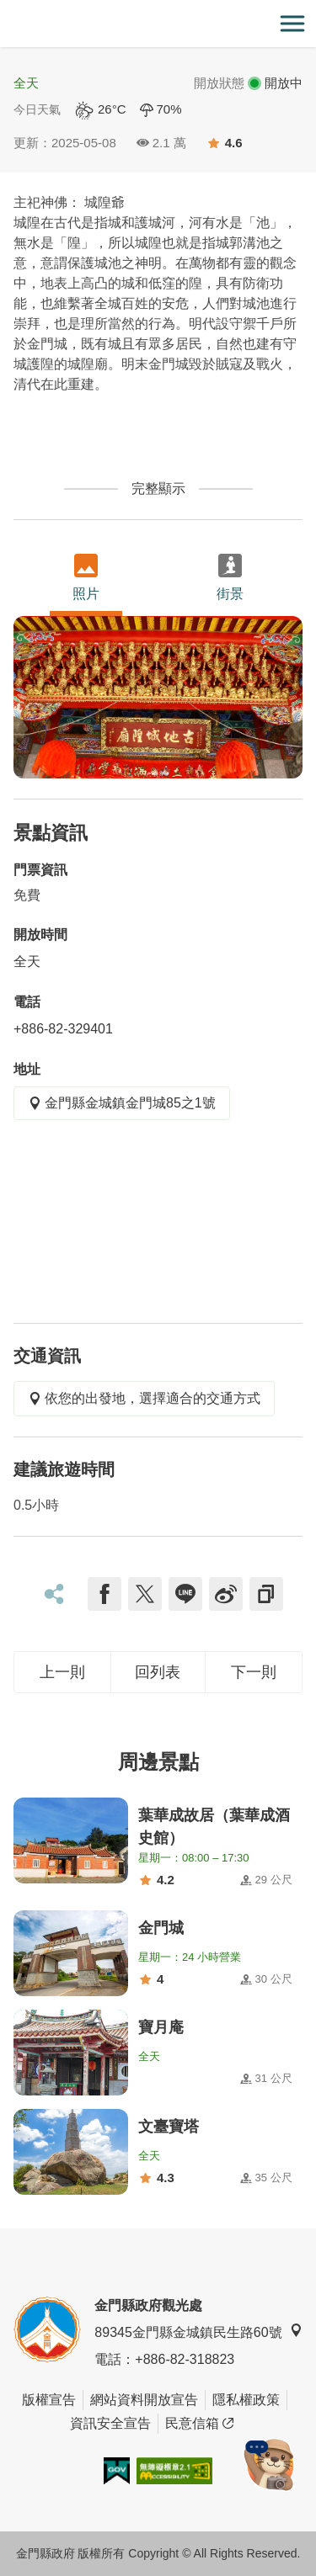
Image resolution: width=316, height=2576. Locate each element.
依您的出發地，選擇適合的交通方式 (144, 1398)
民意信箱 (199, 2424)
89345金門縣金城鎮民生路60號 (198, 2332)
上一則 (62, 1672)
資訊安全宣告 (110, 2423)
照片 (85, 577)
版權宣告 (49, 2400)
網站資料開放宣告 (144, 2400)
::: (5, 10)
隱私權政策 (246, 2400)
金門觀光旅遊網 (158, 24)
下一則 (253, 1672)
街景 (230, 577)
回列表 (157, 1672)
